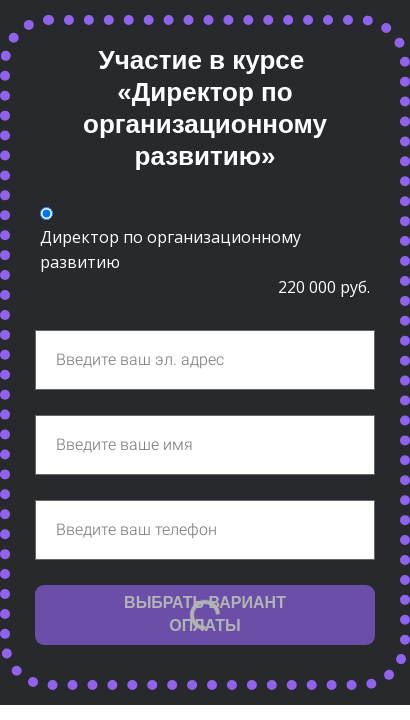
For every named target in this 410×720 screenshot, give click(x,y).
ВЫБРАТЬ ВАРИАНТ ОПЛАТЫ (205, 614)
